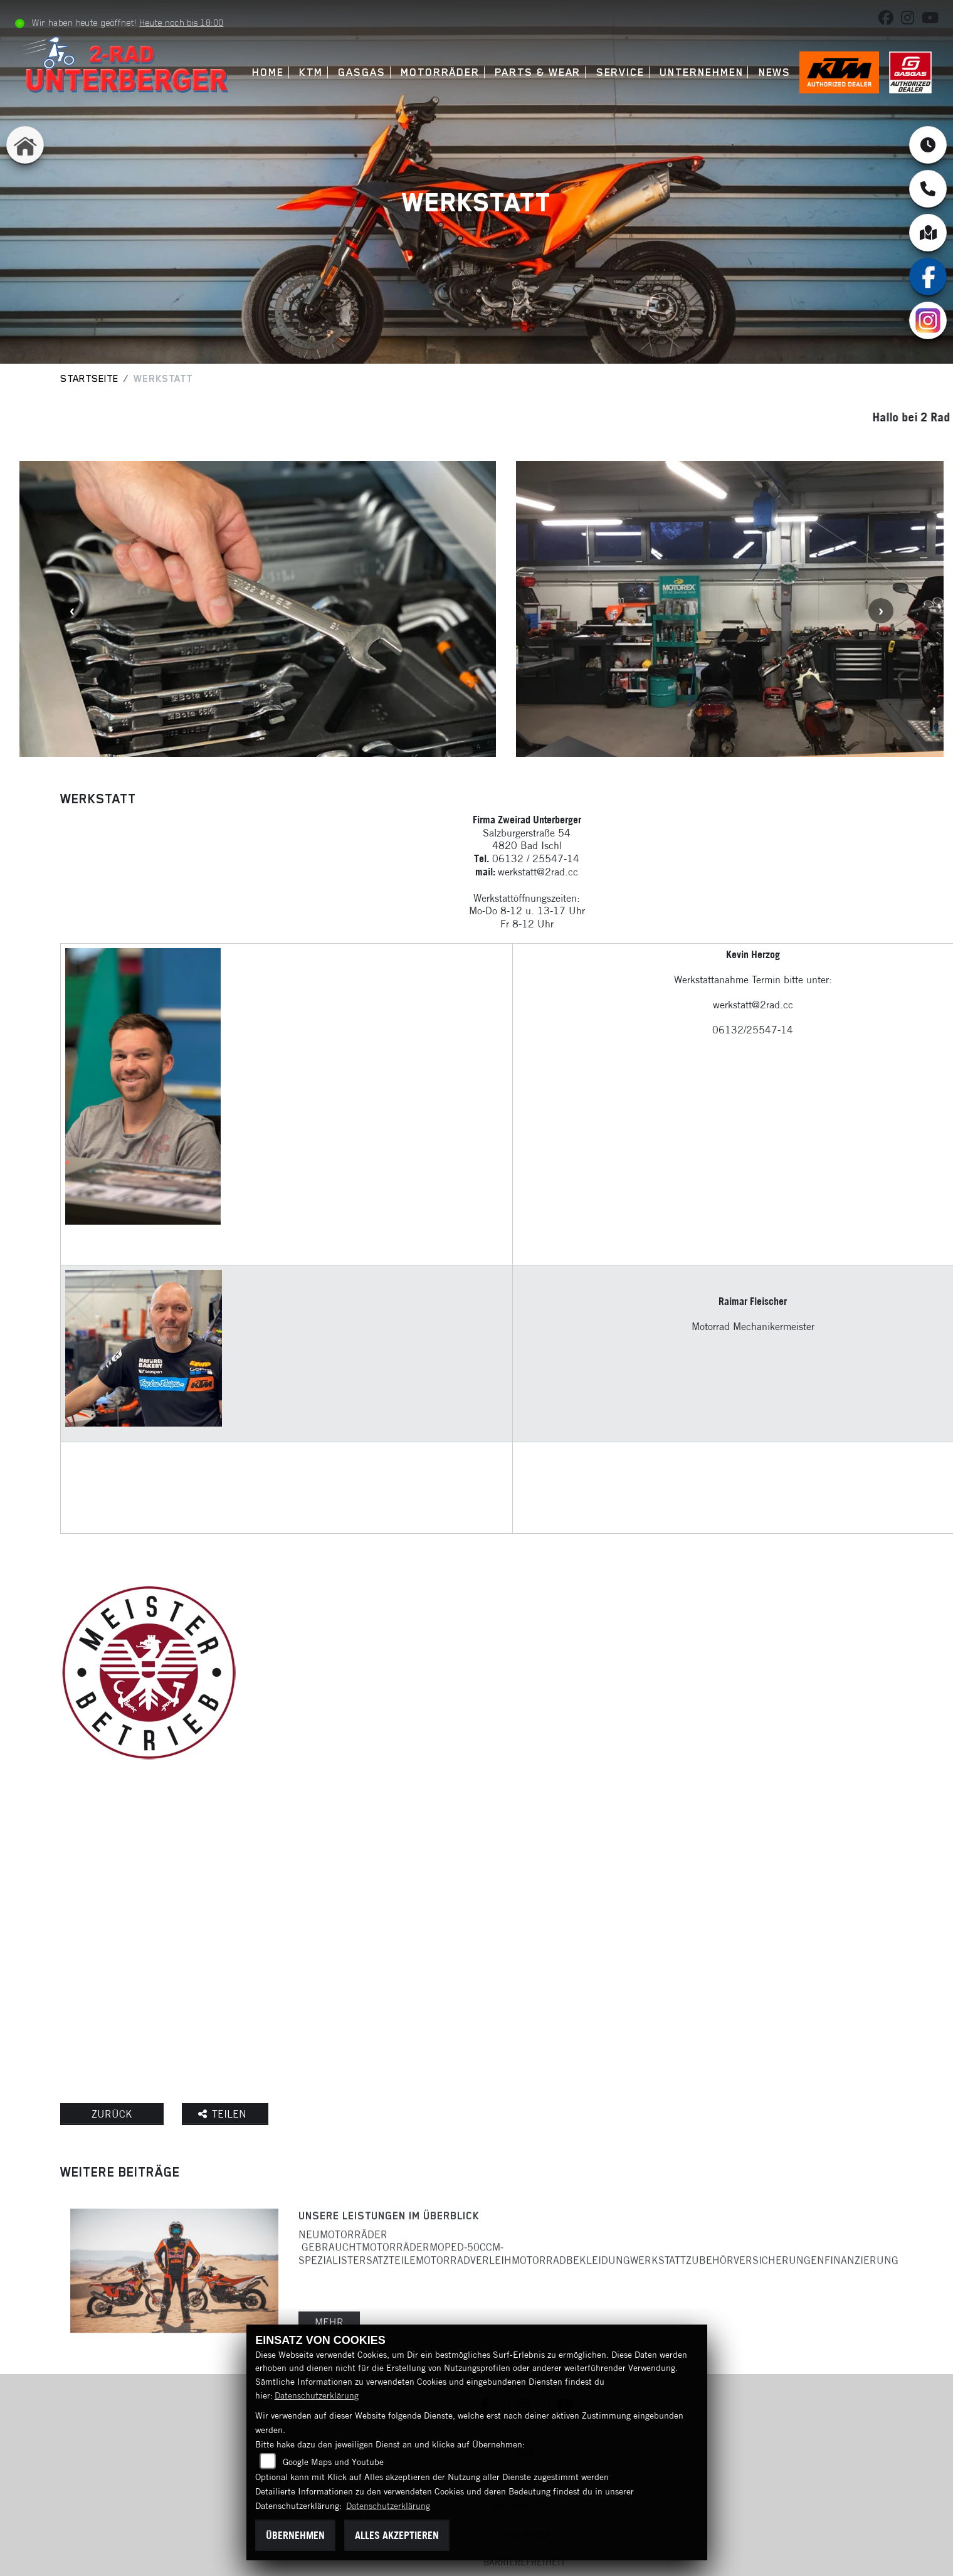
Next (880, 610)
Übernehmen (295, 2535)
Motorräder (440, 72)
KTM (311, 72)
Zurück (112, 2114)
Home (268, 72)
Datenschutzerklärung (317, 2395)
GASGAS (362, 72)
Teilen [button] (224, 2114)
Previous (72, 610)
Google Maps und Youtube (333, 2462)
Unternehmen (701, 72)
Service (620, 72)
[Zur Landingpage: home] (25, 145)
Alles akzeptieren (397, 2535)
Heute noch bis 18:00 (181, 23)
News (775, 72)
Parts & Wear (538, 72)
